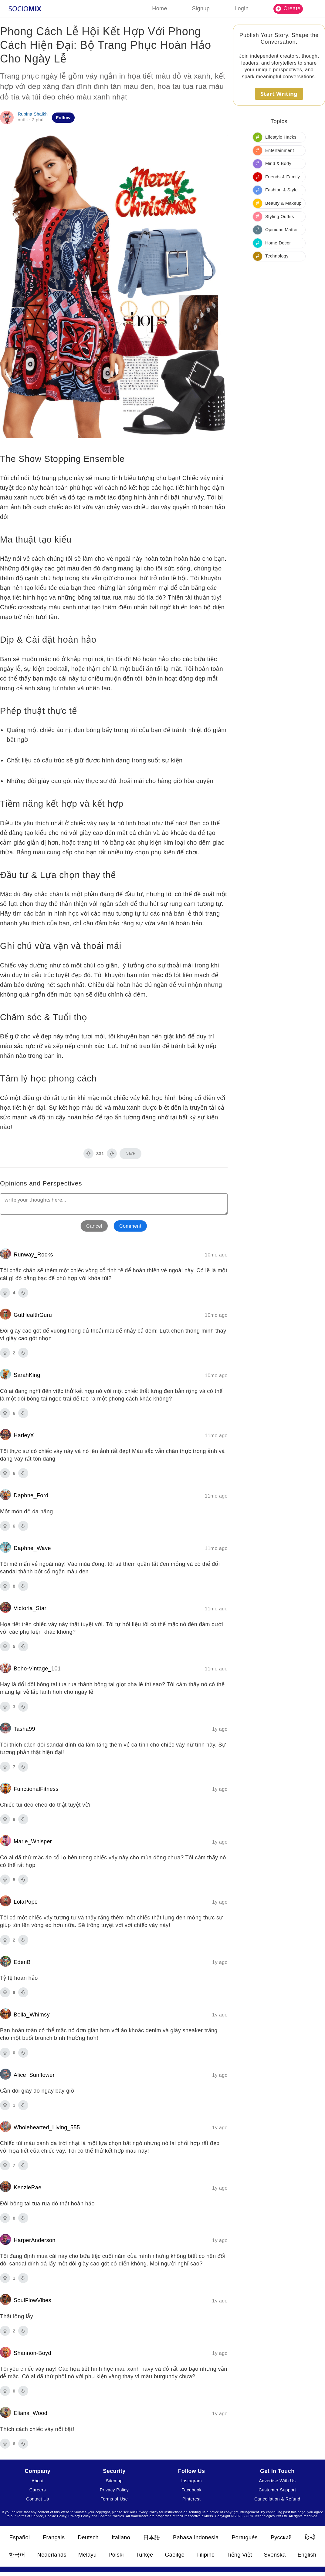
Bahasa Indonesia (196, 2537)
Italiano (121, 2537)
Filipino (205, 2555)
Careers (37, 2489)
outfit (23, 119)
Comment (130, 1226)
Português (245, 2537)
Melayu (87, 2555)
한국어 (17, 2555)
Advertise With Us (277, 2480)
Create (288, 8)
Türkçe (144, 2555)
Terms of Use (114, 2499)
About (38, 2480)
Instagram (191, 2480)
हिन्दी (310, 2537)
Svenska (275, 2555)
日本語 (151, 2537)
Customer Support (277, 2489)
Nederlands (51, 2555)
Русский (281, 2537)
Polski (116, 2555)
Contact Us (37, 2499)
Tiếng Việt (239, 2555)
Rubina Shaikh (33, 114)
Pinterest (191, 2499)
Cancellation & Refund (277, 2499)
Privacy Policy (114, 2489)
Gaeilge (175, 2555)
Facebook (191, 2489)
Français (54, 2537)
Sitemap (114, 2480)
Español (19, 2537)
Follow (63, 117)
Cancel (94, 1226)
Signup (201, 8)
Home (159, 8)
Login (242, 8)
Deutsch (88, 2537)
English (307, 2555)
